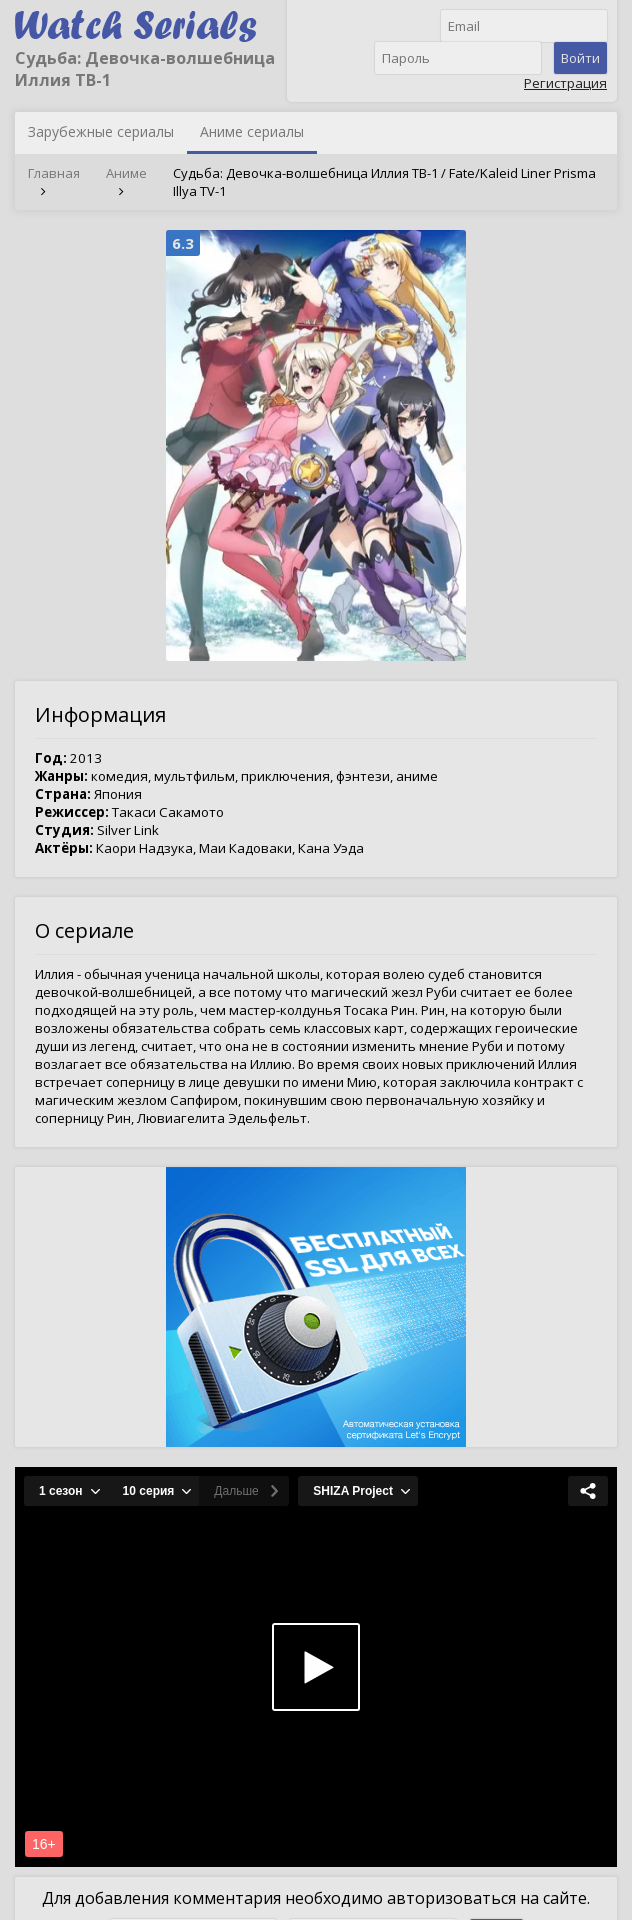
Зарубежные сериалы (101, 131)
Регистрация (565, 83)
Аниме (126, 173)
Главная (54, 173)
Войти (580, 58)
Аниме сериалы (252, 131)
